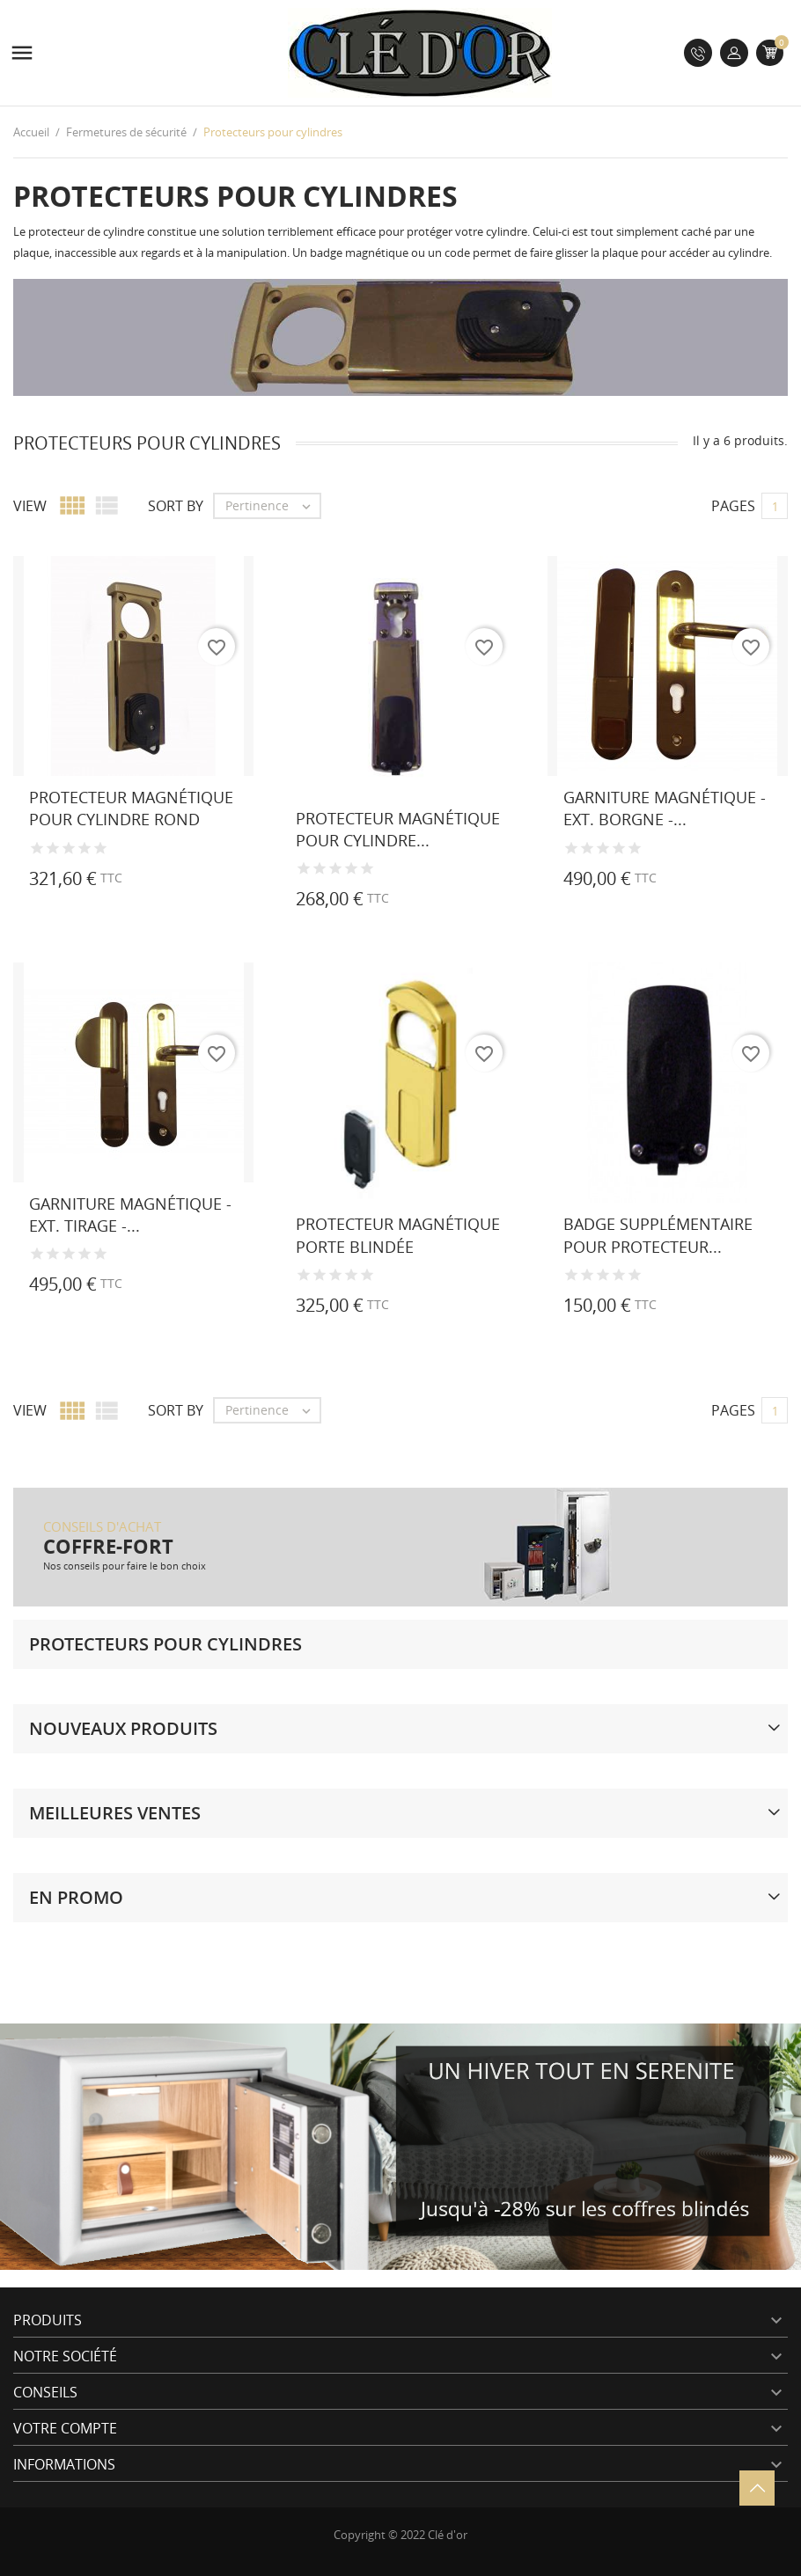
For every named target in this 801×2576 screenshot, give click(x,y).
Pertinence (272, 505)
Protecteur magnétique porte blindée (398, 1234)
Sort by (175, 506)
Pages (733, 506)
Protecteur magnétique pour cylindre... (398, 829)
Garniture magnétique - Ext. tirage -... (130, 1214)
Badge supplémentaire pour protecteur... (658, 1234)
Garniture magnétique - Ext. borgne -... (664, 808)
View (30, 506)
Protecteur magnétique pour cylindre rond (131, 808)
